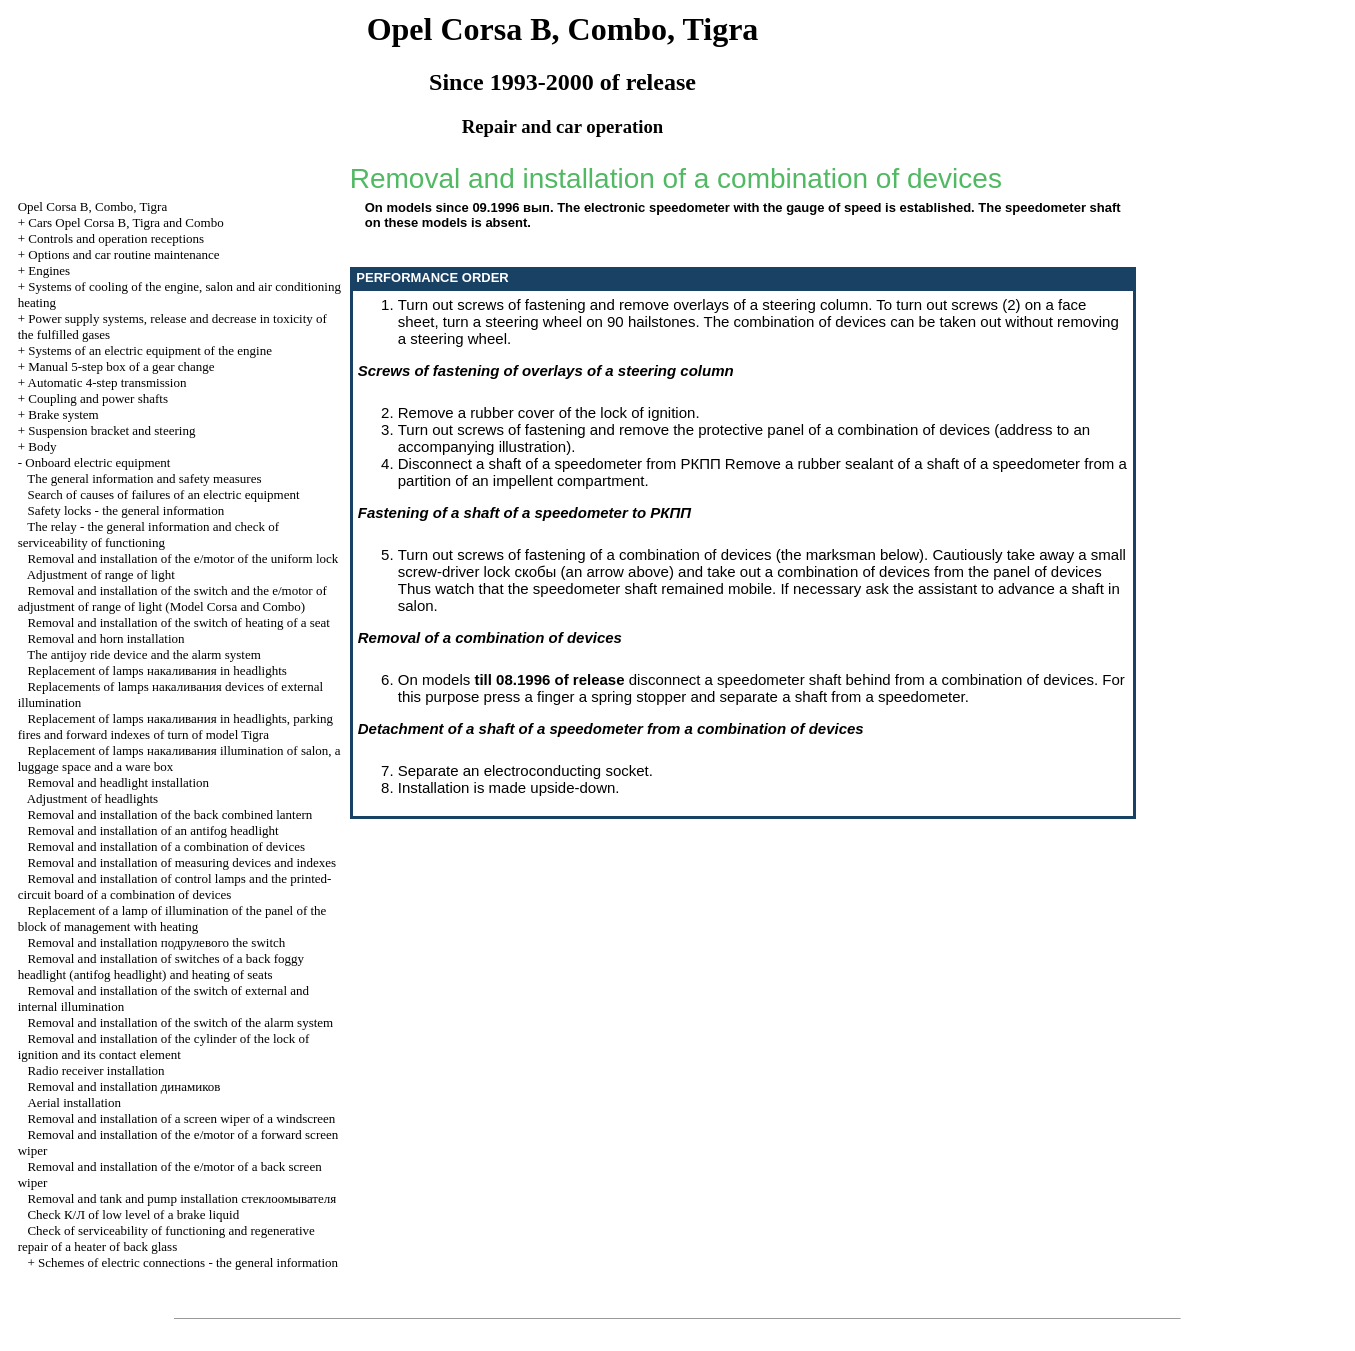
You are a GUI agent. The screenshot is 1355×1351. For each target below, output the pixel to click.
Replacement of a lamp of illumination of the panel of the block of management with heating (172, 918)
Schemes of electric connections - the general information (188, 1262)
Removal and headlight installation (118, 782)
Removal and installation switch (156, 942)
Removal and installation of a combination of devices (166, 846)
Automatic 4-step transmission (107, 382)
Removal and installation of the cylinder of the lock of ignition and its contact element (164, 1046)
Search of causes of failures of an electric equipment (163, 494)
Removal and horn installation (105, 638)
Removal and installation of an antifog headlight (152, 830)
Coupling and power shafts (98, 398)
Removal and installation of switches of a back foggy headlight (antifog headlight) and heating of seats (161, 966)
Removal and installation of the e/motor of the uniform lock (182, 558)
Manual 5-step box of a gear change (121, 366)
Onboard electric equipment (97, 462)
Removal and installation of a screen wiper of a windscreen (181, 1118)
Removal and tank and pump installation (181, 1198)
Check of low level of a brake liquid (133, 1214)
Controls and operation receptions (116, 238)
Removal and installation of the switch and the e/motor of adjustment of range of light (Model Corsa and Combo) (172, 598)
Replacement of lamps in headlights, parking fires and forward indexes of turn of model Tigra (175, 726)
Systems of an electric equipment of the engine (150, 350)
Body (42, 446)
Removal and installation (123, 1086)
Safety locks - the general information (125, 510)
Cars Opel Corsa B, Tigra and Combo (125, 222)
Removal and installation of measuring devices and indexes (181, 862)
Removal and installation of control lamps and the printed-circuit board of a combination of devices (175, 886)
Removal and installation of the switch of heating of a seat (178, 622)
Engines (49, 270)
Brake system (63, 414)
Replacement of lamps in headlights (156, 670)
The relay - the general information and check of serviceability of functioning (148, 534)
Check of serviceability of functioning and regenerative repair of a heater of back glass (166, 1238)
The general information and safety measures (144, 478)
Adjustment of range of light (101, 574)
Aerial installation (74, 1102)
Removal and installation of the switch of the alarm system (180, 1022)
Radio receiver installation (95, 1070)
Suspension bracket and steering (111, 430)
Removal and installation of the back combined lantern (169, 814)
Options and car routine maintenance (123, 254)
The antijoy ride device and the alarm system (144, 654)
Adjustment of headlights (92, 798)
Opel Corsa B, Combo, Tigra (93, 206)
